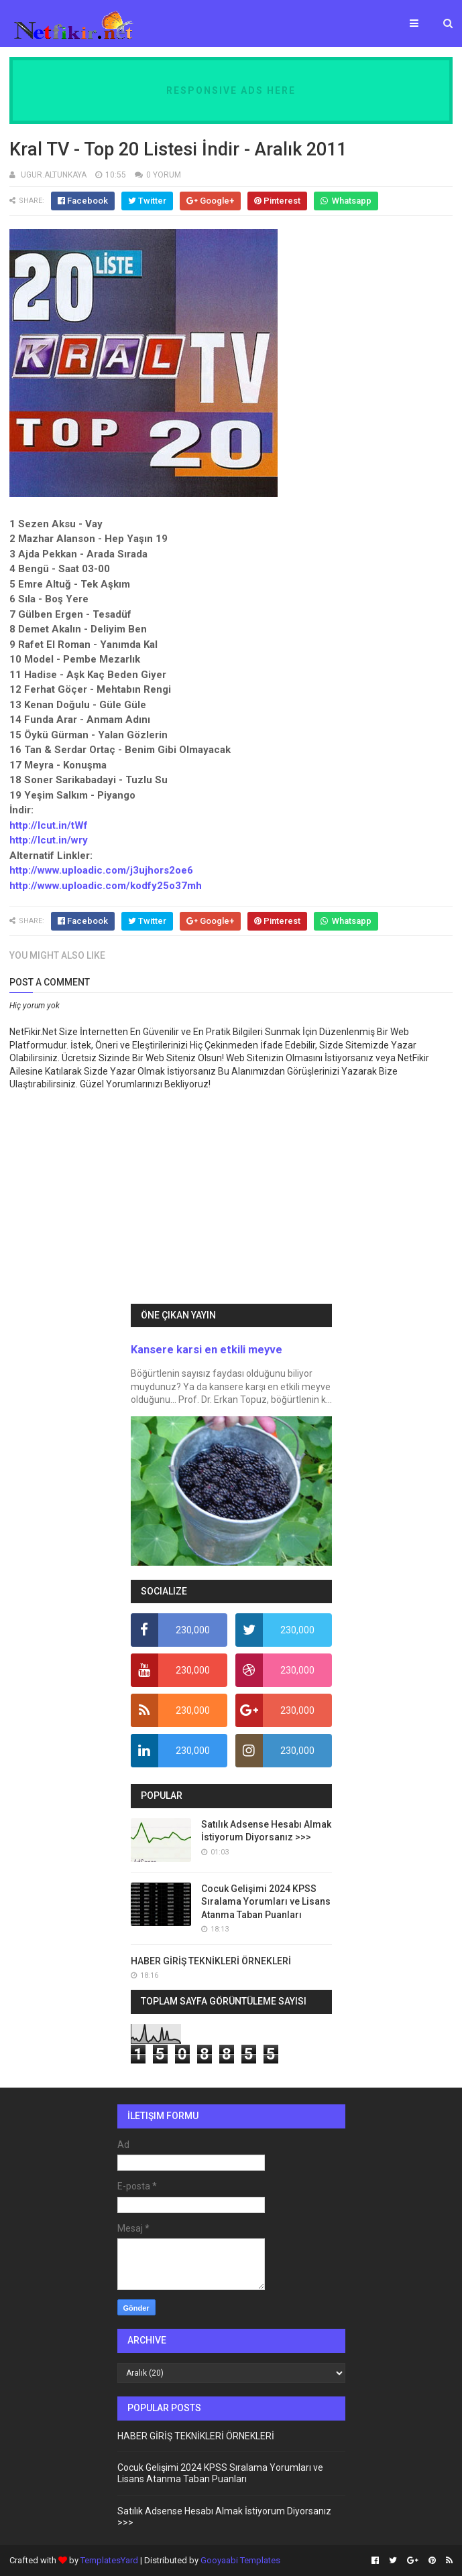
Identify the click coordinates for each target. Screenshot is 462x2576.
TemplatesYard (109, 2560)
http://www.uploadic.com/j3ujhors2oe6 (101, 870)
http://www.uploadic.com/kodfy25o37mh (105, 886)
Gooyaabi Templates (240, 2560)
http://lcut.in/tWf (48, 825)
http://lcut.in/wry (48, 840)
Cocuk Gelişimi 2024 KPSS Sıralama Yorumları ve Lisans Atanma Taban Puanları (266, 1901)
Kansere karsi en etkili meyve (206, 1349)
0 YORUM (163, 175)
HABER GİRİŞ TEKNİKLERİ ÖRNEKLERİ (211, 1961)
